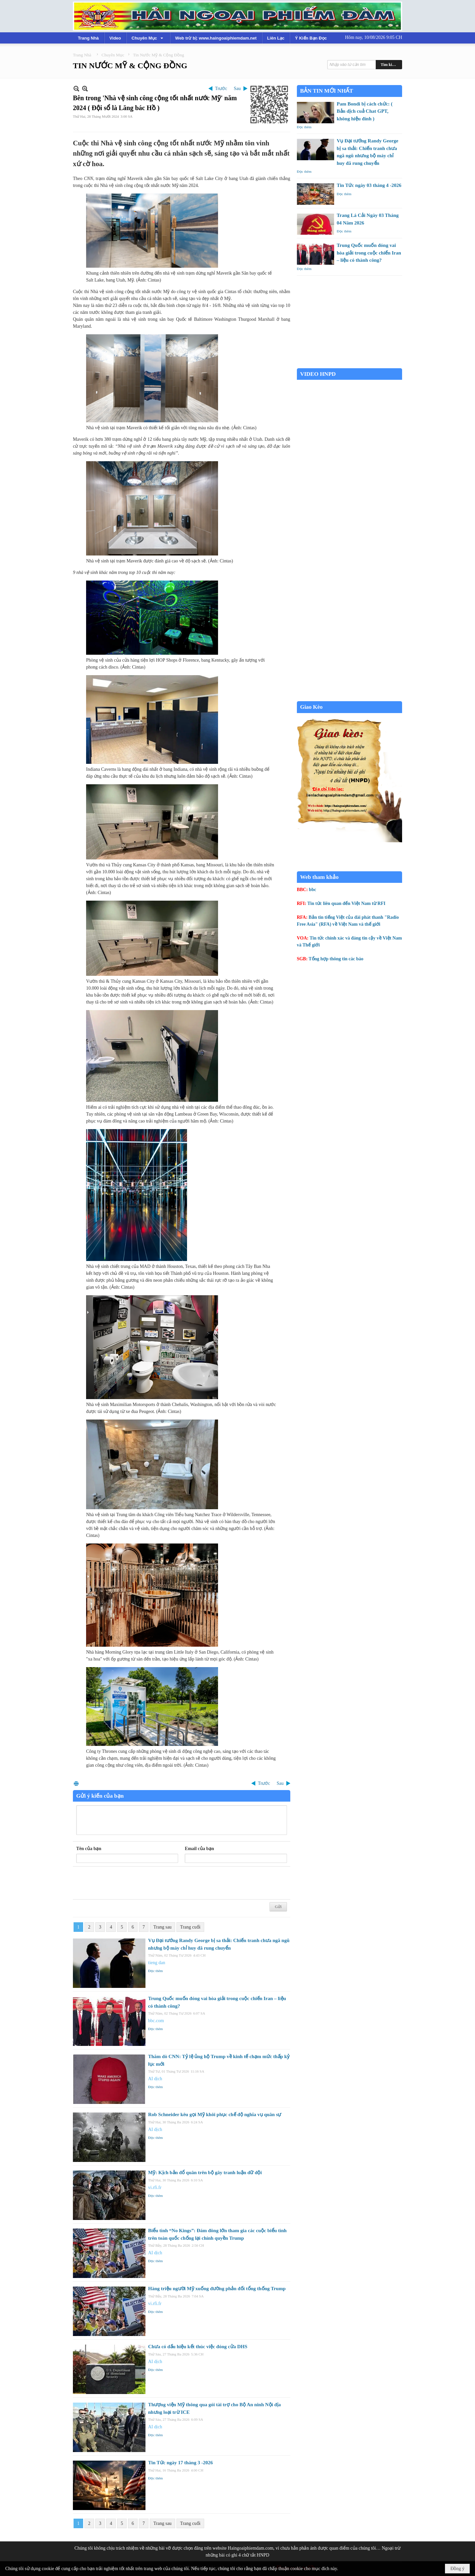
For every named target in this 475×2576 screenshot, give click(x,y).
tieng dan (156, 1962)
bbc (312, 889)
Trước (221, 88)
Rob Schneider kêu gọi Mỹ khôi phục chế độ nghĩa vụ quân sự (214, 2114)
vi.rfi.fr (154, 2187)
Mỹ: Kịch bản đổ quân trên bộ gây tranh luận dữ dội (205, 2172)
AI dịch (155, 2078)
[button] (148, 38)
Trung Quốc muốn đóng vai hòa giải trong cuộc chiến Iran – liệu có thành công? (369, 253)
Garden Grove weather (349, 364)
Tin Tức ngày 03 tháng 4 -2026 (369, 185)
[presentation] (126, 1883)
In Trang (76, 1783)
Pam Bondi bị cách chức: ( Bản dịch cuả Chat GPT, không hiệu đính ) (365, 111)
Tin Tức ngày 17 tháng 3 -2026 (180, 2462)
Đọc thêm (155, 1971)
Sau (237, 88)
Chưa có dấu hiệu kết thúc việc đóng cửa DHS (197, 2346)
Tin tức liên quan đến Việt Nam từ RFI (346, 903)
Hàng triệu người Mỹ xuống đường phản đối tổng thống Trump (217, 2288)
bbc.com (156, 2020)
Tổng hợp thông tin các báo (336, 958)
